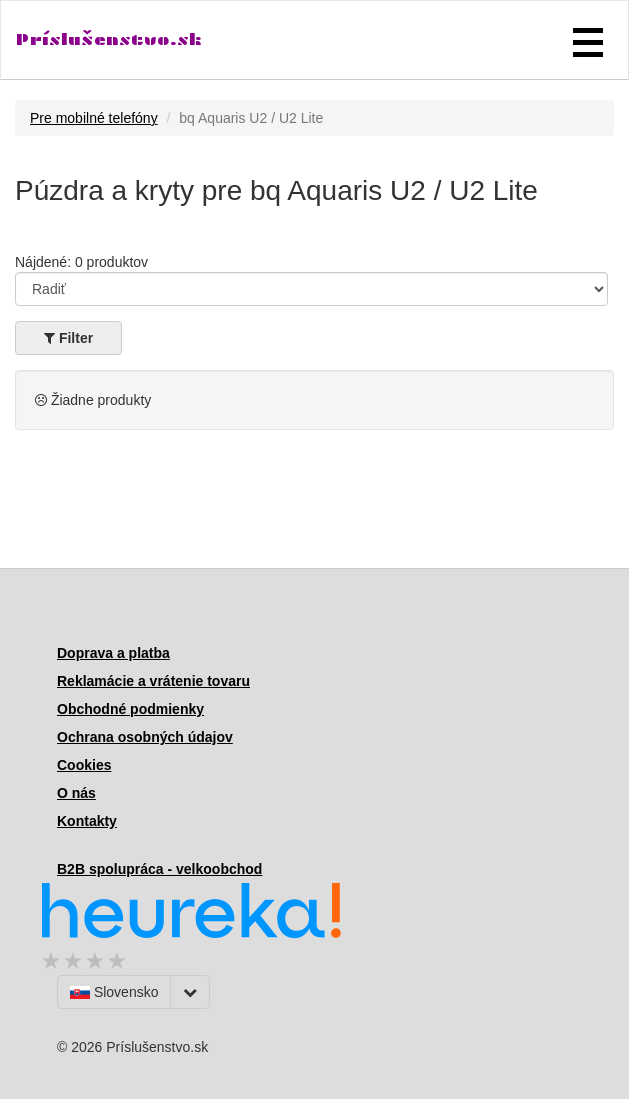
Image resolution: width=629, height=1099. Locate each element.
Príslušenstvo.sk (109, 39)
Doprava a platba (113, 653)
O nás (76, 793)
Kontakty (87, 821)
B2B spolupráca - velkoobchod (159, 869)
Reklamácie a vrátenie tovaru (153, 681)
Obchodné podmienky (130, 709)
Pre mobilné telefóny (94, 118)
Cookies (84, 765)
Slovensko (114, 992)
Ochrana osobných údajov (145, 737)
